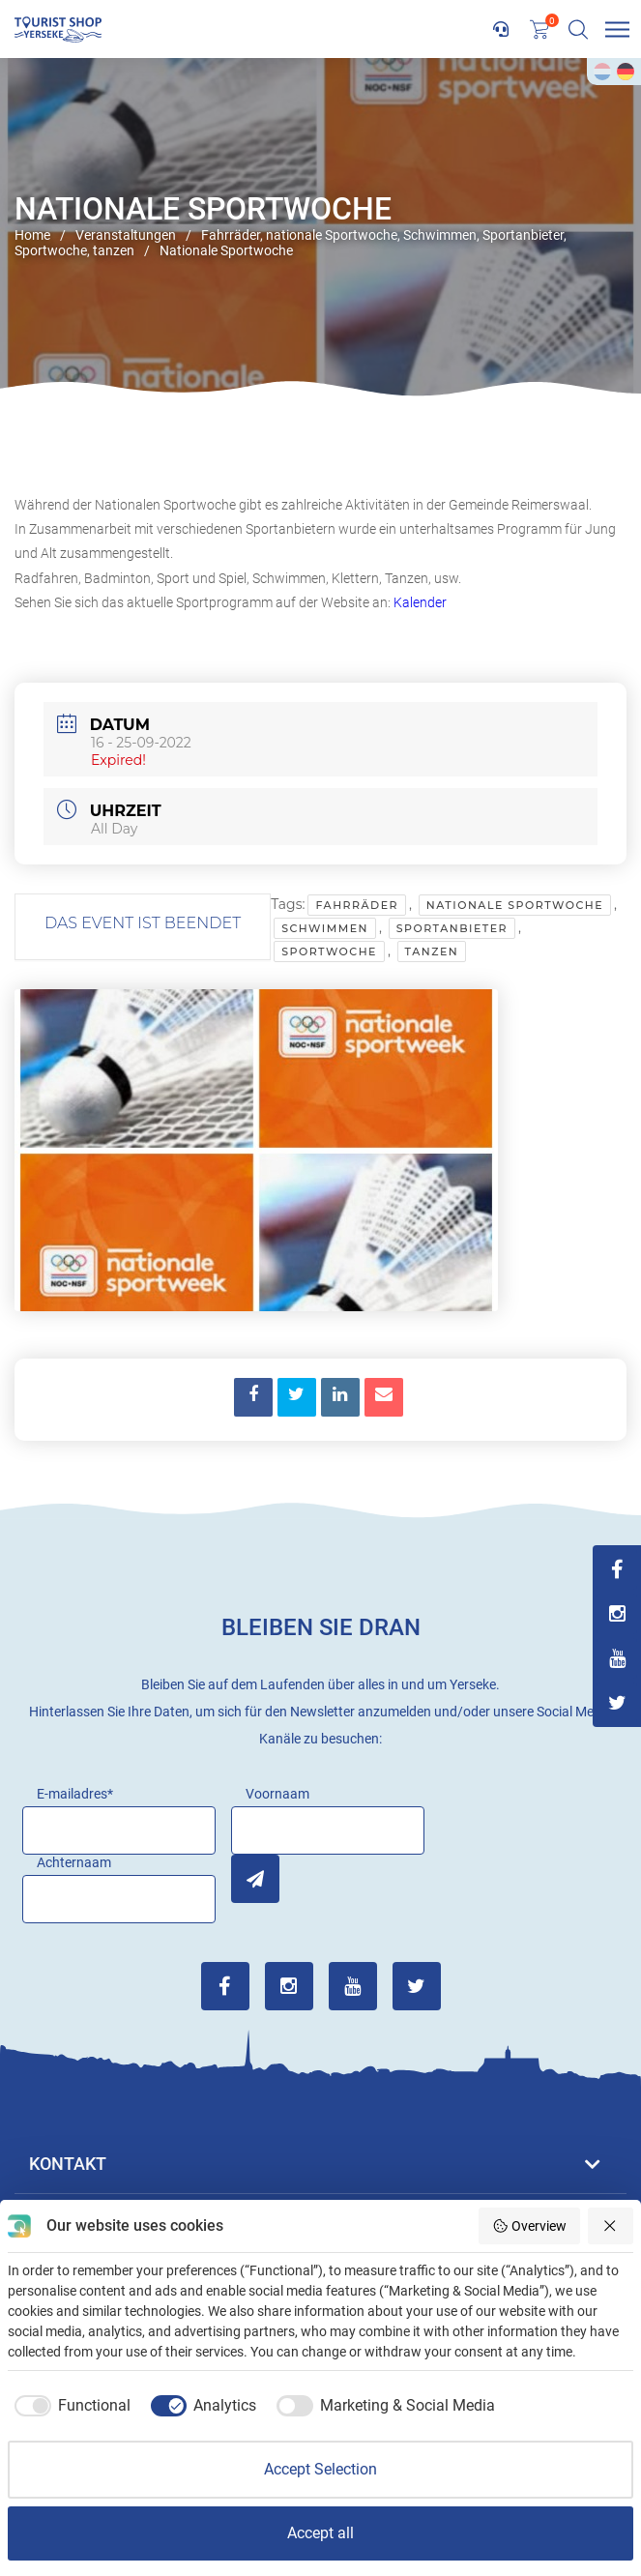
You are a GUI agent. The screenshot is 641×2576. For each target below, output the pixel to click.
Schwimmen (324, 928)
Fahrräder (356, 905)
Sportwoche (329, 951)
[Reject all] (611, 2226)
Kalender (420, 602)
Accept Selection (320, 2469)
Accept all (320, 2533)
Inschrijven (255, 1879)
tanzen (432, 951)
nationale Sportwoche (514, 905)
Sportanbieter (452, 928)
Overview (529, 2226)
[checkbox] (69, 2405)
